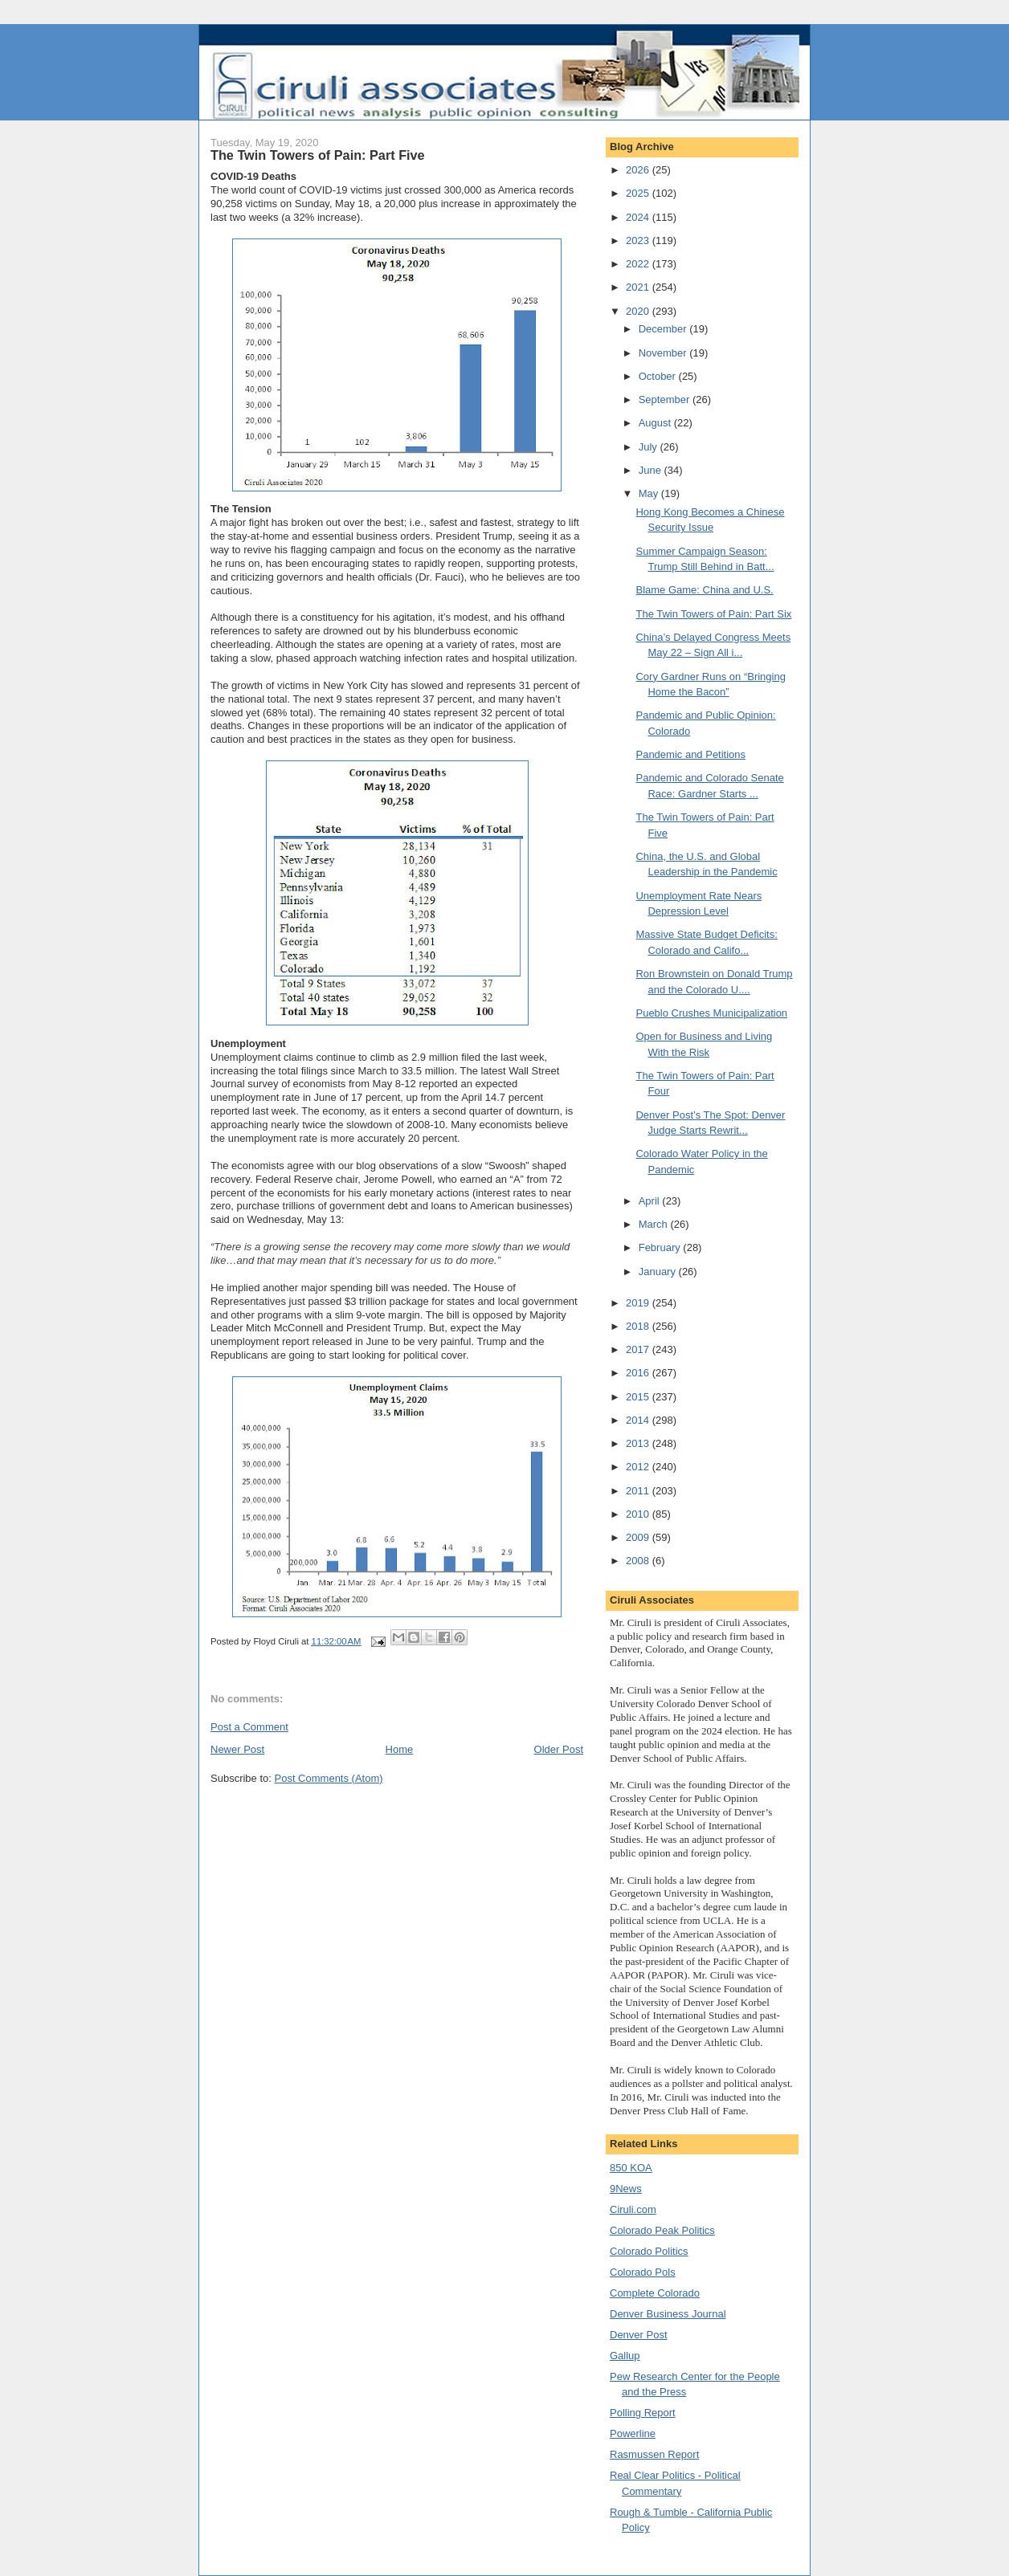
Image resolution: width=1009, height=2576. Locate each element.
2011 (639, 1491)
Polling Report (643, 2413)
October (659, 376)
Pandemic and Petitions (690, 754)
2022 (639, 264)
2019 (639, 1303)
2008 (639, 1561)
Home (400, 1749)
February (661, 1247)
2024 (639, 217)
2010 (639, 1514)
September (665, 399)
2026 (639, 170)
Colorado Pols (643, 2272)
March (655, 1224)
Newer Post (237, 1749)
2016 (639, 1373)
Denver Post (639, 2335)
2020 (639, 311)
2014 (639, 1420)
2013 (639, 1443)
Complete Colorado (655, 2293)
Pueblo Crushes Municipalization (711, 1013)
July (649, 447)
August (656, 423)
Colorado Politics (649, 2251)
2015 (639, 1397)
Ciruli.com (633, 2209)
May (650, 493)
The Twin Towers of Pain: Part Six (713, 614)
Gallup (625, 2356)
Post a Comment (249, 1727)
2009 (639, 1537)
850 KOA (631, 2168)
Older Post (558, 1749)
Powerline (633, 2433)
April (651, 1201)
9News (626, 2189)
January (659, 1272)
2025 (639, 193)
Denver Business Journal (668, 2314)
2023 (639, 240)
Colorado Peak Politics (662, 2230)
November (664, 353)
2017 (639, 1349)
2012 (639, 1467)
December (664, 329)
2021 (639, 287)
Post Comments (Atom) (329, 1778)
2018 (639, 1326)
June (651, 470)
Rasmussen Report (654, 2454)
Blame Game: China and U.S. (704, 590)
